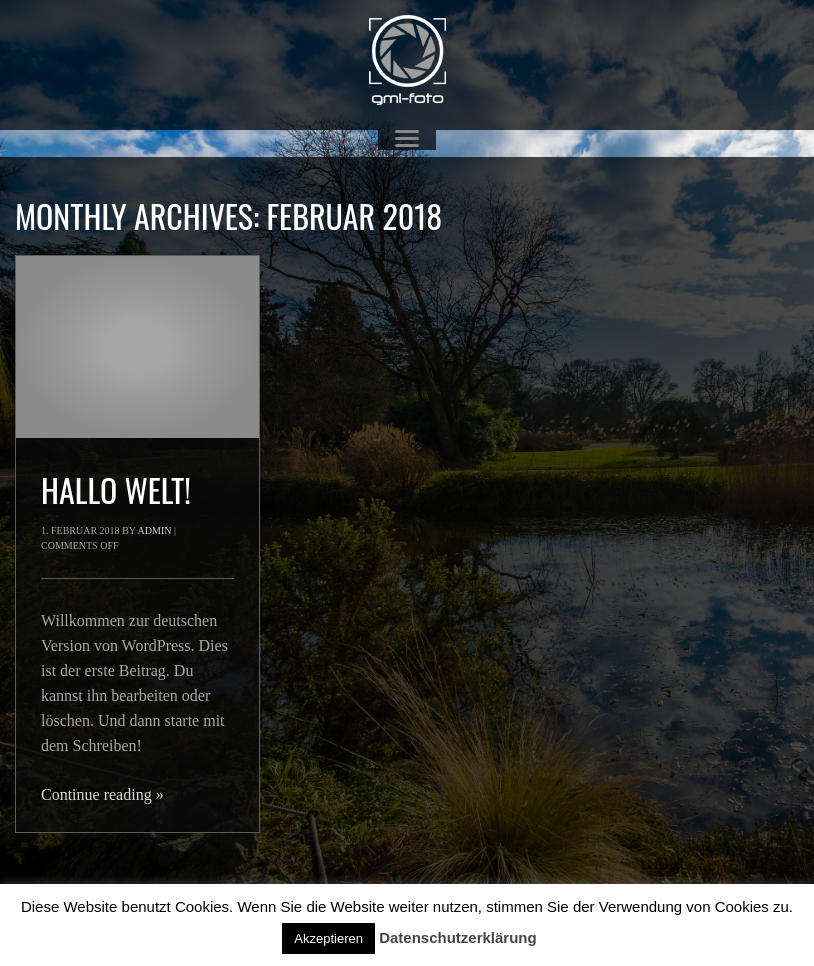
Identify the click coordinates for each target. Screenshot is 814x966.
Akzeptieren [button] (328, 938)
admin (155, 530)
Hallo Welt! (116, 489)
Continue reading (102, 794)
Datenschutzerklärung (458, 937)
